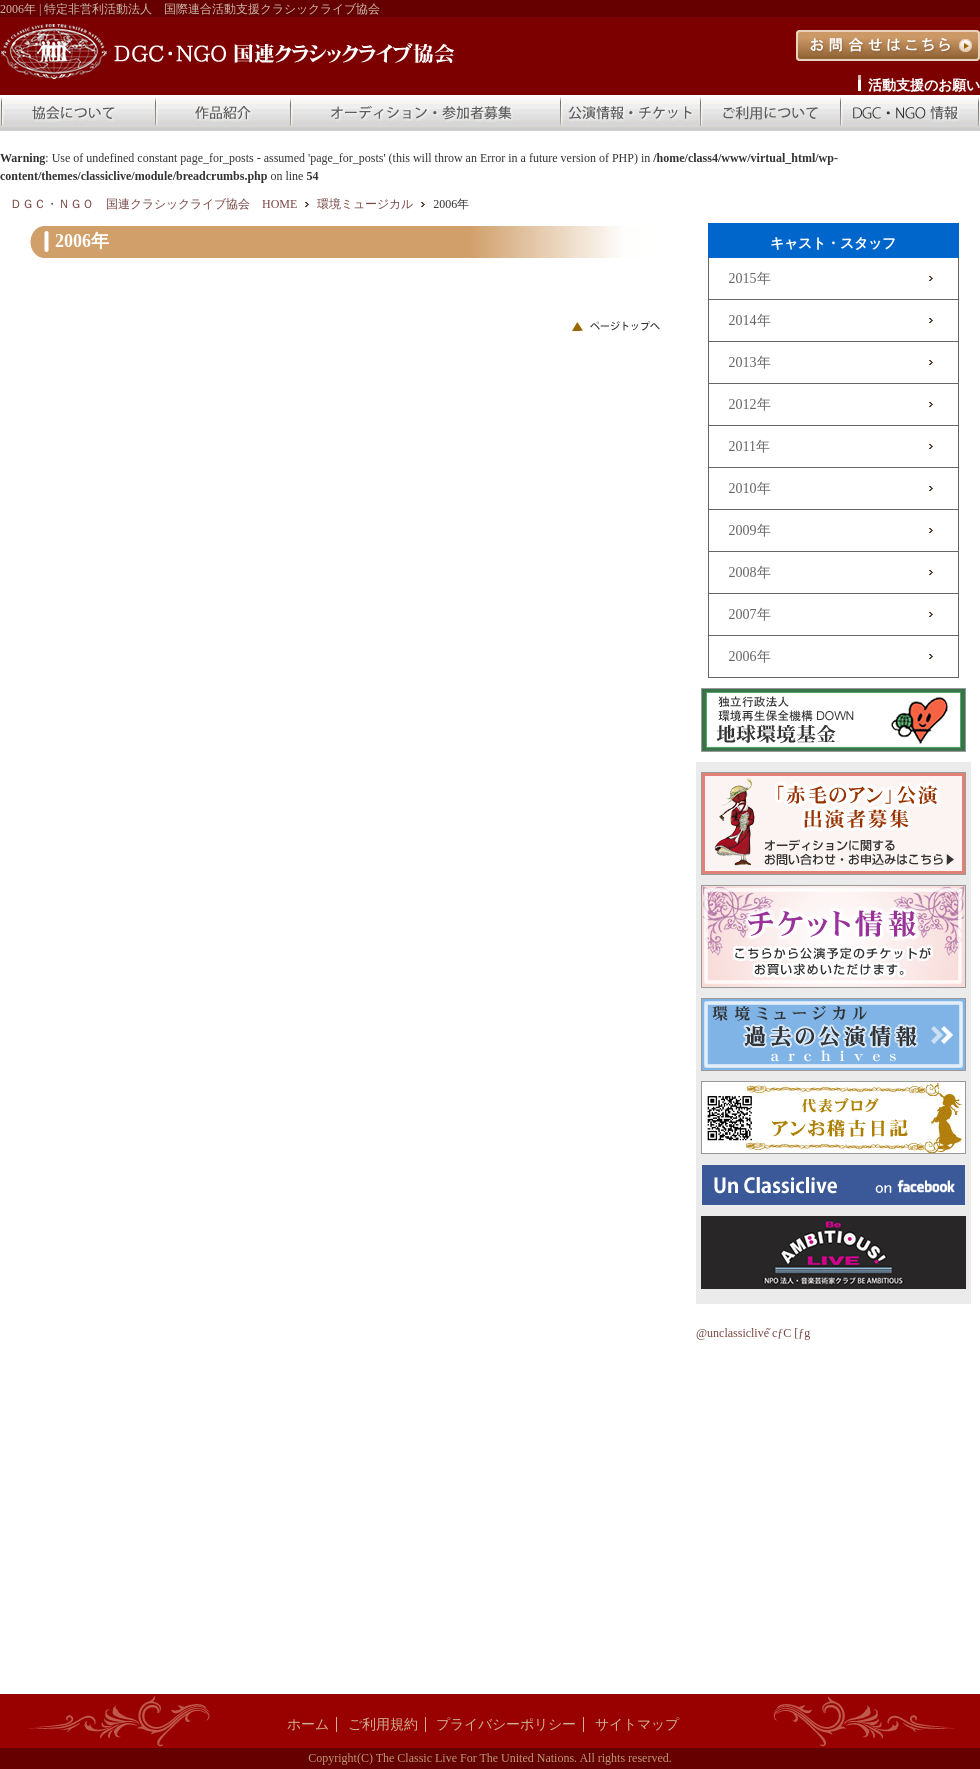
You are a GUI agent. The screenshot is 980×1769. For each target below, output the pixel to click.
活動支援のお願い (924, 85)
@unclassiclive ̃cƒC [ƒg (753, 1333)
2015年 (750, 278)
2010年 (750, 488)
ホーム (308, 1724)
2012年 (750, 404)
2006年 (750, 656)
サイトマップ (637, 1724)
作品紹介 (222, 113)
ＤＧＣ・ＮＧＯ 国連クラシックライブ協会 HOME (153, 204)
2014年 (750, 320)
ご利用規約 (383, 1724)
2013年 (750, 362)
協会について (77, 113)
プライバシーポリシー (506, 1724)
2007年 (750, 614)
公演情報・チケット (630, 113)
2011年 (749, 446)
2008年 (750, 572)
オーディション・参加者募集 (425, 113)
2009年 (750, 530)
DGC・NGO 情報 (910, 113)
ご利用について (770, 113)
